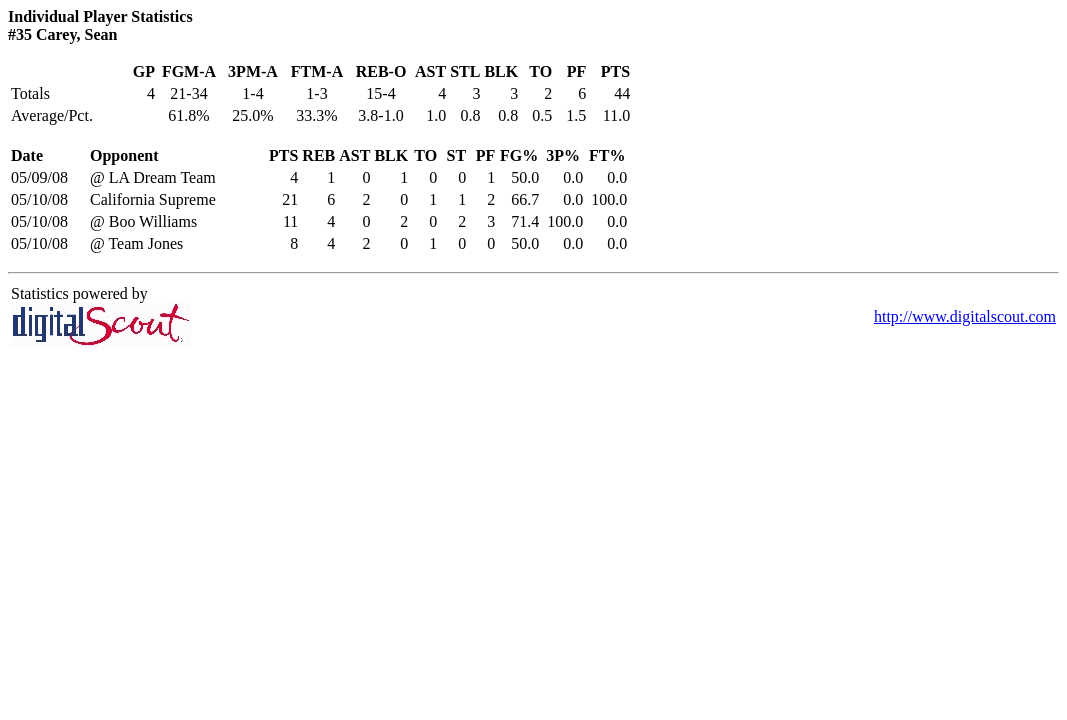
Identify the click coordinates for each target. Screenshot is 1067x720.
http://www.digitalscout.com (965, 316)
